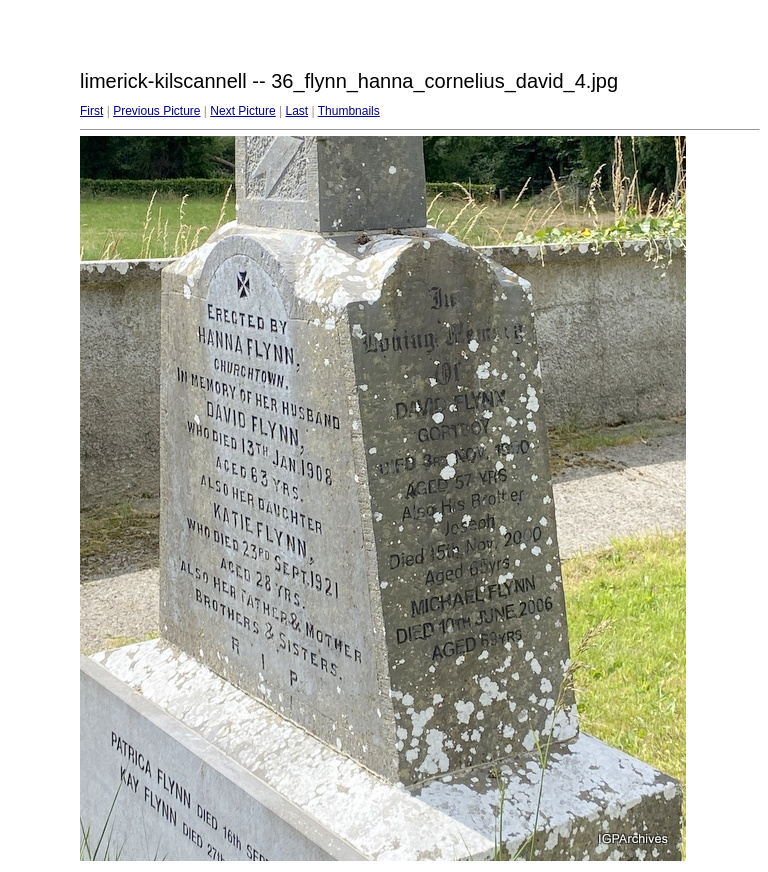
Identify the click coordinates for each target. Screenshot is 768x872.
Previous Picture (156, 111)
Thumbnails (349, 111)
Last (296, 111)
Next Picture (242, 111)
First (91, 111)
